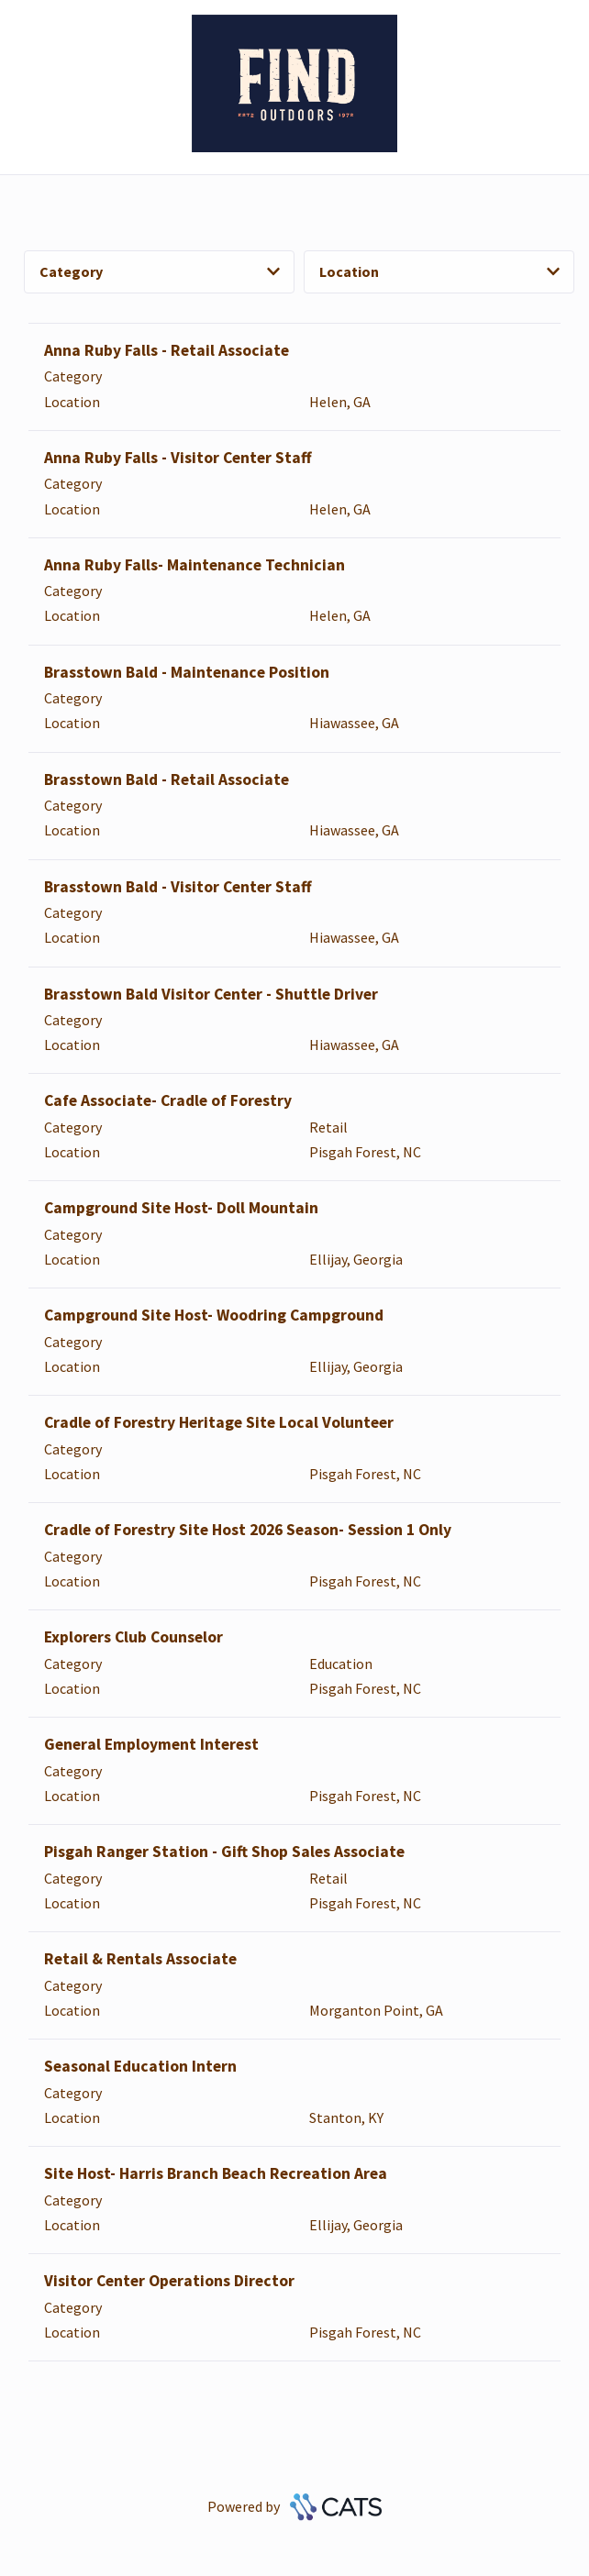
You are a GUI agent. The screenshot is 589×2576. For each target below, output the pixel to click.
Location (439, 271)
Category (159, 271)
